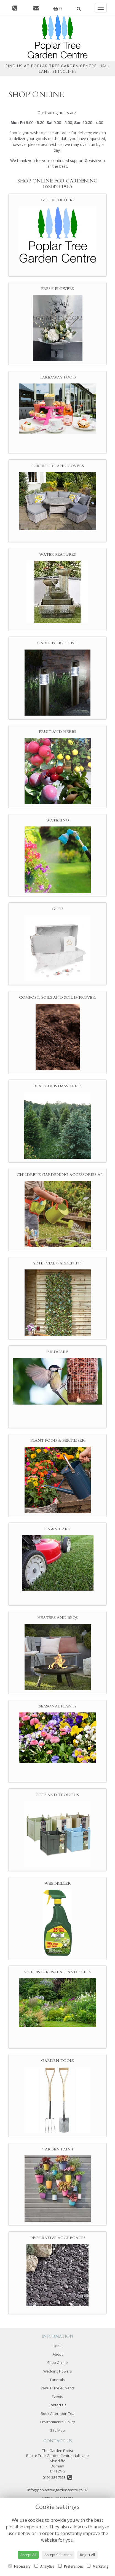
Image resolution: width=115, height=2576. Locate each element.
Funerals (57, 2379)
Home (58, 2345)
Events (57, 2396)
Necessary (19, 2566)
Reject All (87, 2554)
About (58, 2354)
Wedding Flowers (57, 2371)
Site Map (57, 2430)
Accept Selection (58, 2554)
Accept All (28, 2554)
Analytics (44, 2566)
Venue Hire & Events (58, 2388)
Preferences (70, 2566)
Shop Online (57, 2362)
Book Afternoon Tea (57, 2413)
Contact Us (57, 2404)
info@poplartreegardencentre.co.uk (57, 2489)
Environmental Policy (57, 2421)
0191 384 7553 (57, 2477)
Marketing (97, 2566)
